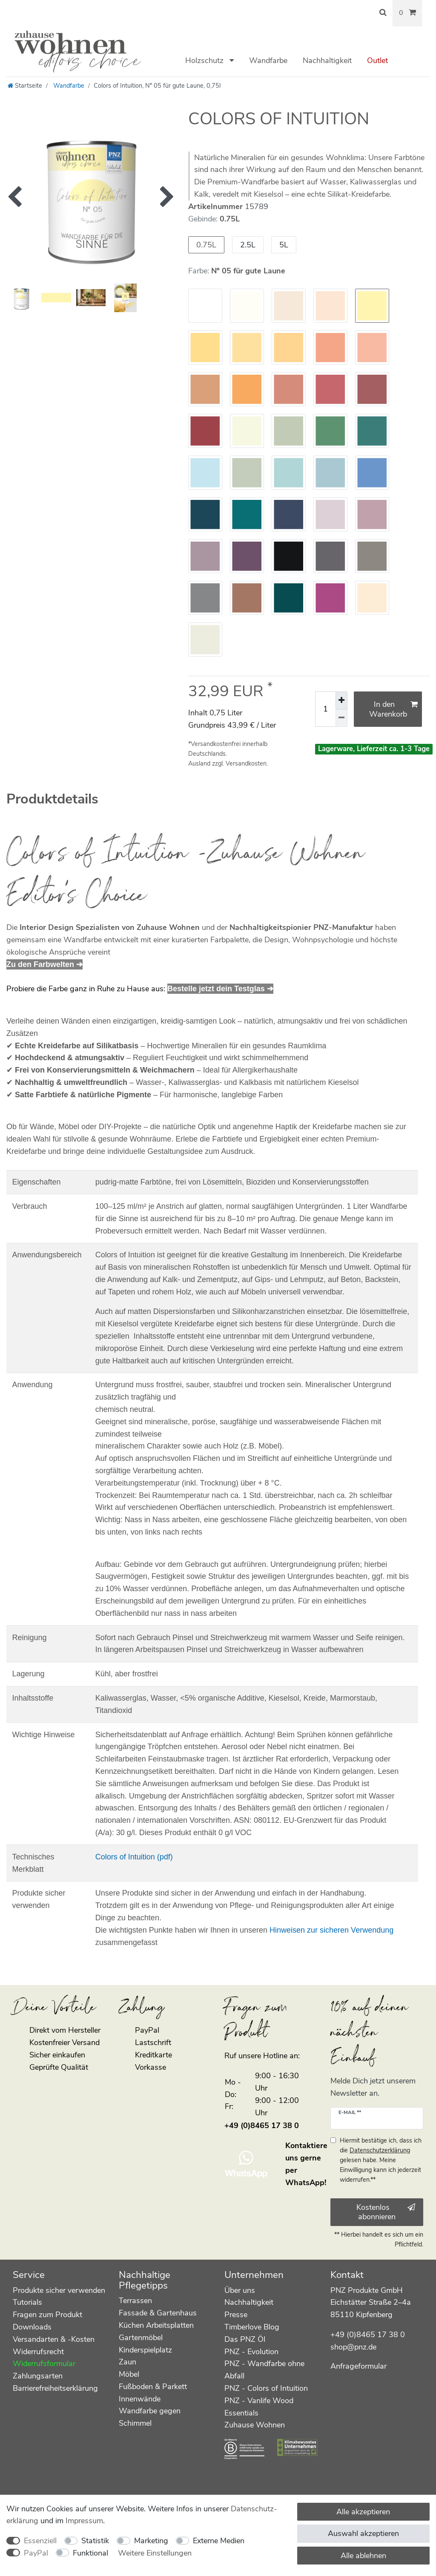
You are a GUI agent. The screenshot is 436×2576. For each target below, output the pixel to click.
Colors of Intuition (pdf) (134, 1857)
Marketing (151, 2541)
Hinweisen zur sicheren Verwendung (331, 1930)
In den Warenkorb (393, 709)
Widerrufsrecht (38, 2352)
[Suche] (383, 13)
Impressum (84, 2521)
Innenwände (140, 2399)
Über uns (239, 2290)
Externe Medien (218, 2541)
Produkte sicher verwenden (59, 2290)
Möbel (129, 2374)
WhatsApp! (305, 2182)
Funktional (90, 2553)
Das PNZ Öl (244, 2339)
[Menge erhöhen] (341, 700)
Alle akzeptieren (363, 2512)
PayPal (36, 2553)
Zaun (127, 2362)
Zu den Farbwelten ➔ (44, 964)
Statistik (95, 2541)
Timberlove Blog (251, 2327)
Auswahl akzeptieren (363, 2533)
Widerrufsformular (44, 2363)
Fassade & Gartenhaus (158, 2313)
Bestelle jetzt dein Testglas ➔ (220, 988)
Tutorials (27, 2302)
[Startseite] (25, 85)
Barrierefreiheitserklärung (55, 2388)
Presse (235, 2314)
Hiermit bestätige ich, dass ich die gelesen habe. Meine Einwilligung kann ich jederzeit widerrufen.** (381, 2160)
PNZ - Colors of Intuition (266, 2388)
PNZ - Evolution (251, 2352)
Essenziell (40, 2541)
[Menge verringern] (341, 718)
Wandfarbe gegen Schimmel (150, 2417)
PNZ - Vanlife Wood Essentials (258, 2406)
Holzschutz (205, 60)
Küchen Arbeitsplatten (156, 2325)
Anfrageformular (358, 2366)
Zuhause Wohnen (254, 2425)
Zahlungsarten (38, 2376)
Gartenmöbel (141, 2337)
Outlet (377, 60)
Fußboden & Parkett (153, 2386)
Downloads (32, 2327)
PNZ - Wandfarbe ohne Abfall (264, 2369)
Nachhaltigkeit (327, 60)
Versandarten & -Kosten (54, 2339)
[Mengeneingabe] (325, 709)
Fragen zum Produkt (47, 2314)
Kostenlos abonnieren (385, 2212)
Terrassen (135, 2300)
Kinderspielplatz (145, 2350)
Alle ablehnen (363, 2555)
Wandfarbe (268, 60)
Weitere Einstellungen (155, 2553)
